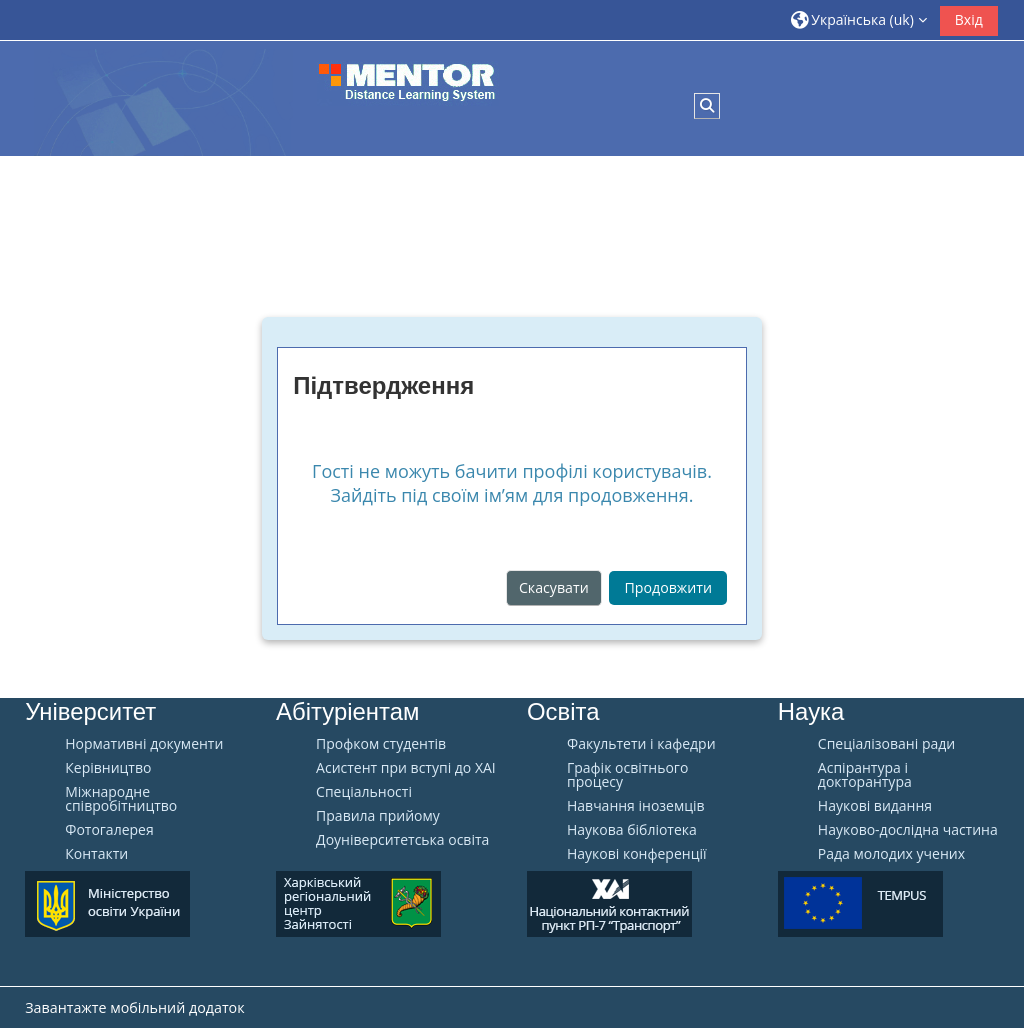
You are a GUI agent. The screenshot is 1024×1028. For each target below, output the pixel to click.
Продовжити (668, 587)
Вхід (969, 19)
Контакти (96, 854)
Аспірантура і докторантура (865, 775)
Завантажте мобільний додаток (134, 1007)
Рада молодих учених (891, 854)
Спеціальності (364, 792)
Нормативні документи (144, 744)
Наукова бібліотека (632, 830)
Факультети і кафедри (641, 744)
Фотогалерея (109, 830)
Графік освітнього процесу (627, 775)
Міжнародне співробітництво (121, 799)
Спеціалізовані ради (886, 744)
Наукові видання (875, 806)
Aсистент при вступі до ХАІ (406, 768)
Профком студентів (381, 744)
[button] (859, 19)
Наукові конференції (637, 854)
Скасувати (554, 587)
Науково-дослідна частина (908, 830)
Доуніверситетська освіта (402, 840)
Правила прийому (378, 816)
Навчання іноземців (636, 806)
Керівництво (108, 768)
